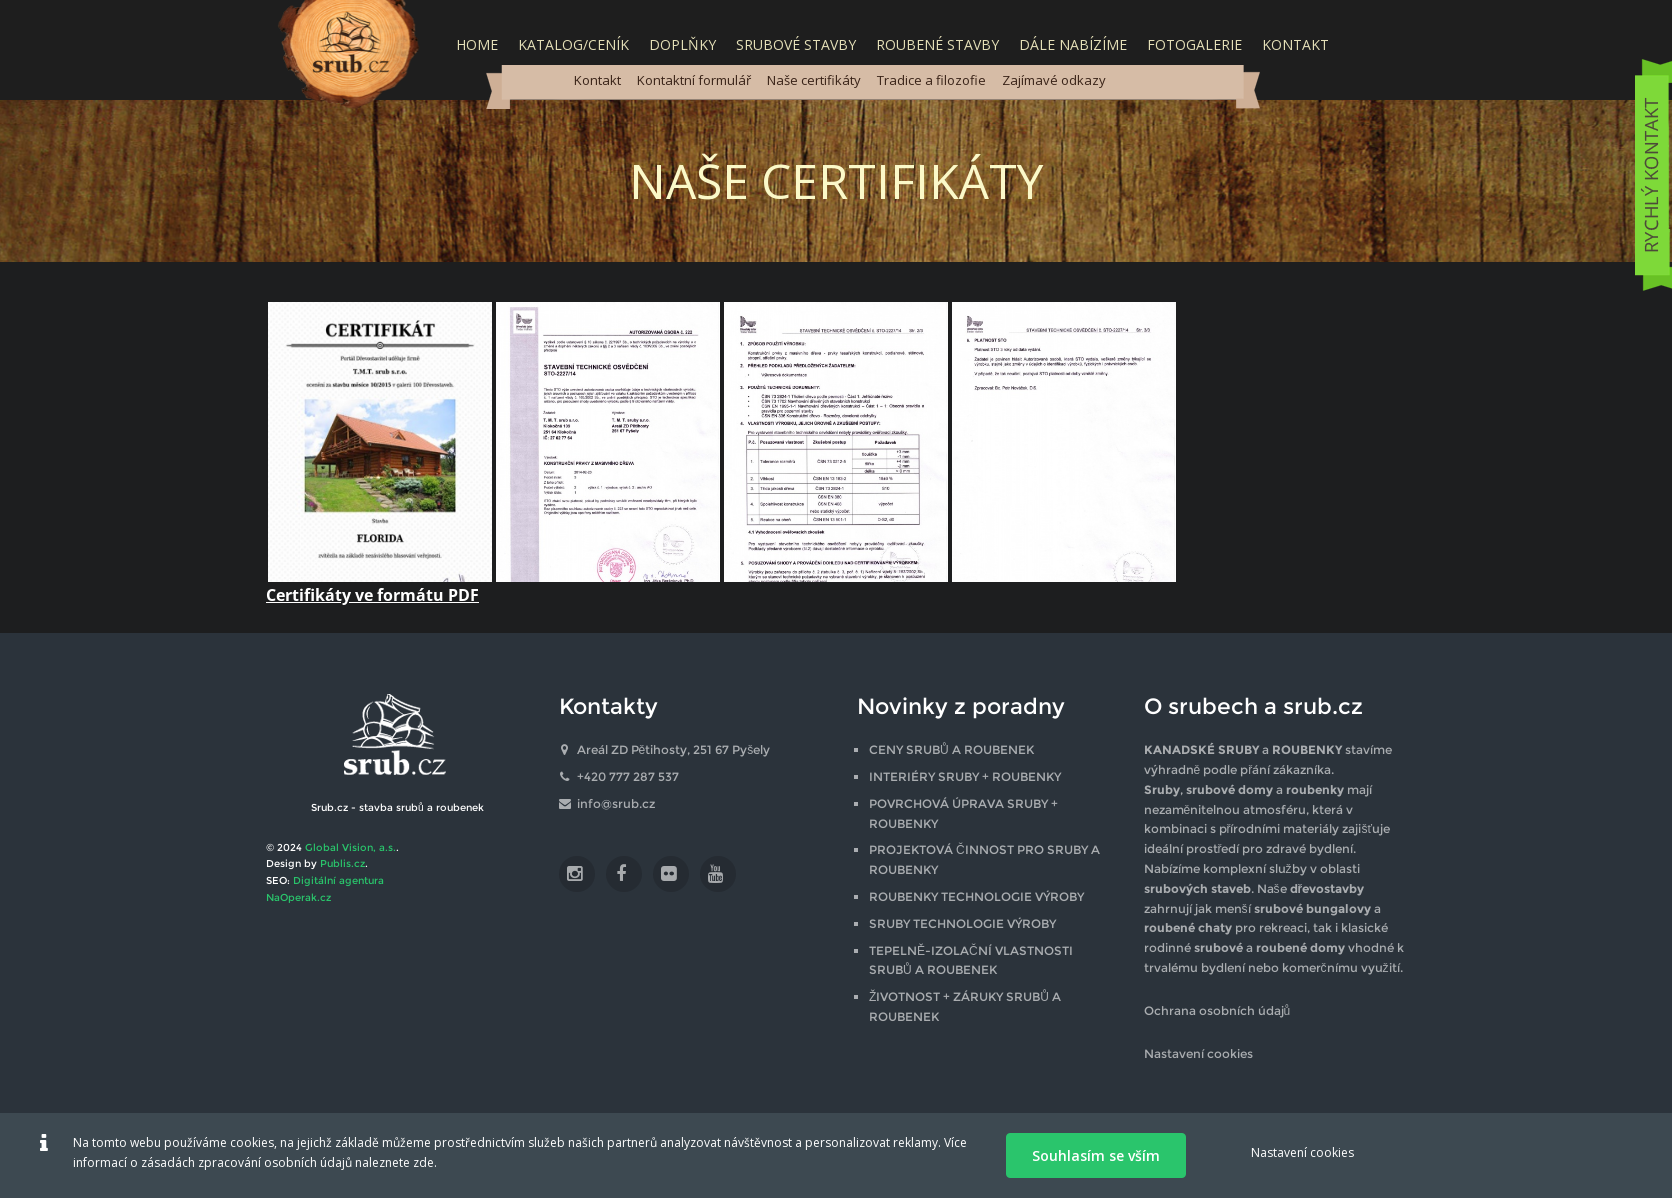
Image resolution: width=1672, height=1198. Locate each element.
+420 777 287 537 (628, 776)
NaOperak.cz (298, 897)
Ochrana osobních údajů (1217, 1010)
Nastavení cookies (1198, 1053)
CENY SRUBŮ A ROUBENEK (951, 749)
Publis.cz (342, 863)
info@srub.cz (616, 803)
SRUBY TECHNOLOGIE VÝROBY (962, 923)
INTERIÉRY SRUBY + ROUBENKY (965, 776)
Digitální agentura (338, 880)
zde (423, 1162)
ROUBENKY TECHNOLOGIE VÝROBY (976, 896)
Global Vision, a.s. (350, 847)
